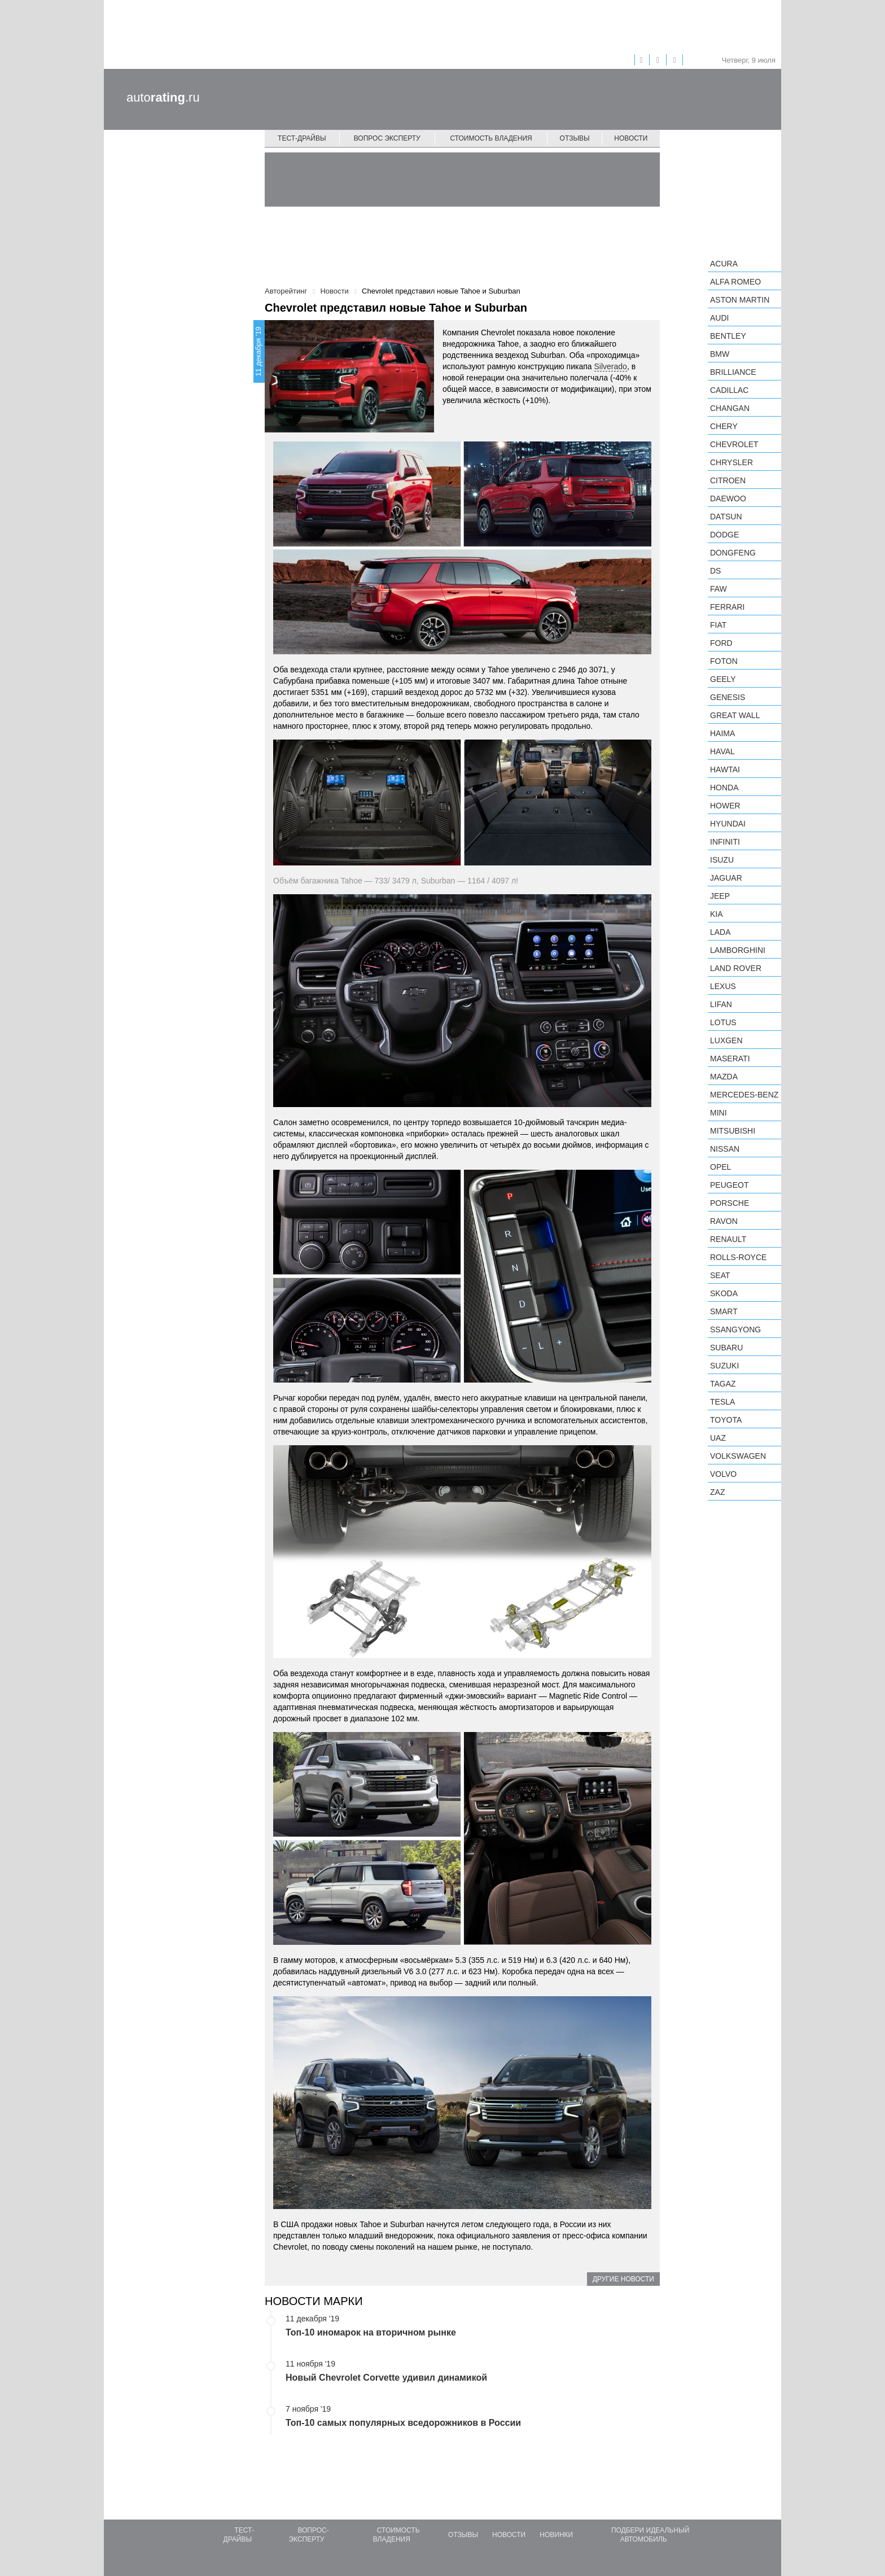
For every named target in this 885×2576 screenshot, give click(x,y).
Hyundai (728, 823)
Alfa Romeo (735, 281)
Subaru (726, 1347)
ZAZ (717, 1492)
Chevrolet (734, 444)
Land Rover (735, 968)
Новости (630, 138)
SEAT (720, 1275)
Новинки (556, 2535)
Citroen (728, 480)
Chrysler (731, 462)
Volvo (723, 1474)
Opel (720, 1166)
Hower (725, 805)
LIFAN (721, 1004)
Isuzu (722, 859)
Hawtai (725, 769)
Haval (722, 751)
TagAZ (723, 1383)
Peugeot (729, 1184)
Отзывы (575, 138)
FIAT (718, 624)
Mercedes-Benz (744, 1094)
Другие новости (623, 2279)
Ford (721, 643)
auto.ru (163, 97)
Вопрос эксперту (387, 138)
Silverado (610, 366)
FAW (718, 588)
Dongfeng (733, 552)
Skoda (724, 1293)
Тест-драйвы (302, 138)
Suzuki (724, 1365)
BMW (719, 353)
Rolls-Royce (738, 1257)
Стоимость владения (491, 138)
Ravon (724, 1221)
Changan (730, 408)
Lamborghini (737, 950)
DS (715, 570)
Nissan (724, 1148)
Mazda (724, 1076)
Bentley (728, 335)
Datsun (726, 516)
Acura (724, 263)
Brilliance (733, 372)
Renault (728, 1239)
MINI (718, 1112)
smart (724, 1311)
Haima (722, 733)
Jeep (720, 895)
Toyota (726, 1419)
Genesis (727, 697)
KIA (716, 914)
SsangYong (735, 1329)
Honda (724, 787)
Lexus (723, 986)
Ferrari (727, 606)
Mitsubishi (732, 1130)
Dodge (724, 534)
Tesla (722, 1401)
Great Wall (735, 715)
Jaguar (726, 877)
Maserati (730, 1058)
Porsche (729, 1203)
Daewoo (728, 498)
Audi (719, 317)
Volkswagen (738, 1455)
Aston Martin (739, 299)
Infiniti (725, 841)
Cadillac (729, 390)
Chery (724, 426)
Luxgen (726, 1040)
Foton (724, 661)
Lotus (723, 1022)
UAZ (718, 1437)
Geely (723, 679)
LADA (720, 932)
